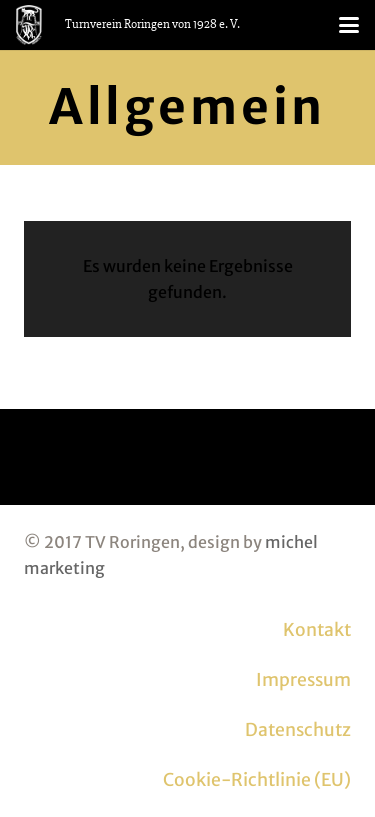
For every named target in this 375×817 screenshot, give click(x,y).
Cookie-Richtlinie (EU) (257, 780)
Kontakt (317, 630)
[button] (349, 25)
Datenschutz (298, 730)
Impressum (303, 680)
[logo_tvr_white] (29, 25)
